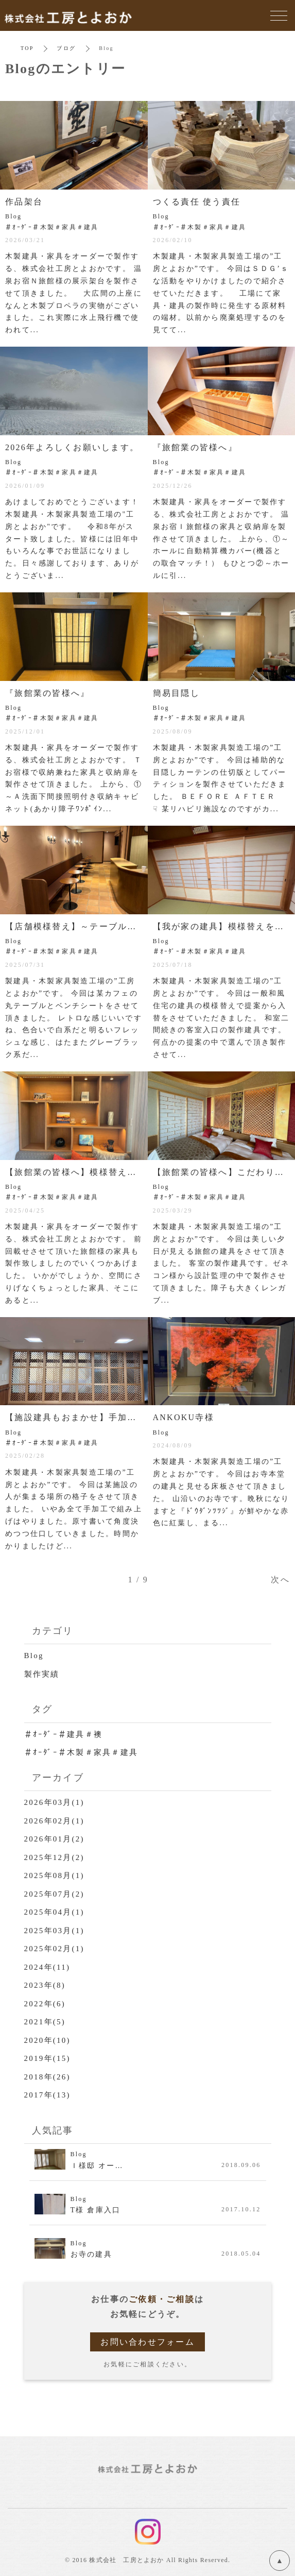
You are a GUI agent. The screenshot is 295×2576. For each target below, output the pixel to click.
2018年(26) (47, 2077)
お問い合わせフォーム (147, 2342)
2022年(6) (45, 2004)
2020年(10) (47, 2040)
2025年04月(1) (54, 1912)
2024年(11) (47, 1967)
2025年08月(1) (54, 1875)
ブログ (66, 48)
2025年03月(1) (54, 1930)
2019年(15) (47, 2058)
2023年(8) (45, 1985)
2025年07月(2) (54, 1894)
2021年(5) (45, 2022)
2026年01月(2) (54, 1839)
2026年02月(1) (54, 1821)
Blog (34, 1655)
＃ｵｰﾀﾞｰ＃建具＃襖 (63, 1734)
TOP (27, 48)
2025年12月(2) (54, 1857)
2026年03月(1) (54, 1802)
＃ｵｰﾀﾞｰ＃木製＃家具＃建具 (81, 1752)
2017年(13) (47, 2095)
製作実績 (42, 1674)
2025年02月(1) (54, 1948)
